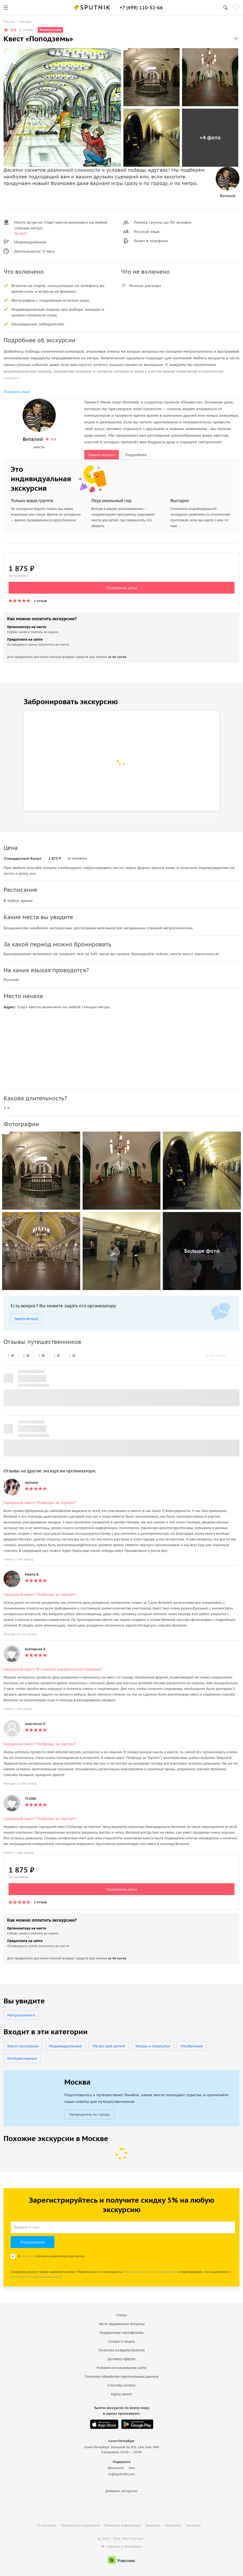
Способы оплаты (121, 2385)
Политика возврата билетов (121, 2350)
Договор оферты (121, 2359)
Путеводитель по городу (89, 2114)
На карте (20, 233)
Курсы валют (121, 2394)
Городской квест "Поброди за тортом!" (40, 1502)
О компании (46, 2525)
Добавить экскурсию (121, 2491)
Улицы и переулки (152, 2046)
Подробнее (136, 454)
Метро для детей (109, 2046)
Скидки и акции (121, 2341)
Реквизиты (173, 2525)
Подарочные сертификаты (121, 2333)
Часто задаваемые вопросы (121, 2324)
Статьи (121, 2315)
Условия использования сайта (121, 2368)
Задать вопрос (101, 454)
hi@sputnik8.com (121, 2474)
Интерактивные (22, 2058)
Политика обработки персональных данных (122, 2376)
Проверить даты (121, 587)
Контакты (193, 2525)
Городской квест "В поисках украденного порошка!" (53, 1669)
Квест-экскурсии (23, 2046)
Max (132, 2468)
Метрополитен (21, 2015)
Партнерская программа (80, 2525)
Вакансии (152, 2525)
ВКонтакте (116, 2468)
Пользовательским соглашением (151, 2272)
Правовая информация (122, 2525)
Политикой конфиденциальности (36, 2277)
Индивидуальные (65, 2046)
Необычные (192, 2046)
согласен (28, 2256)
